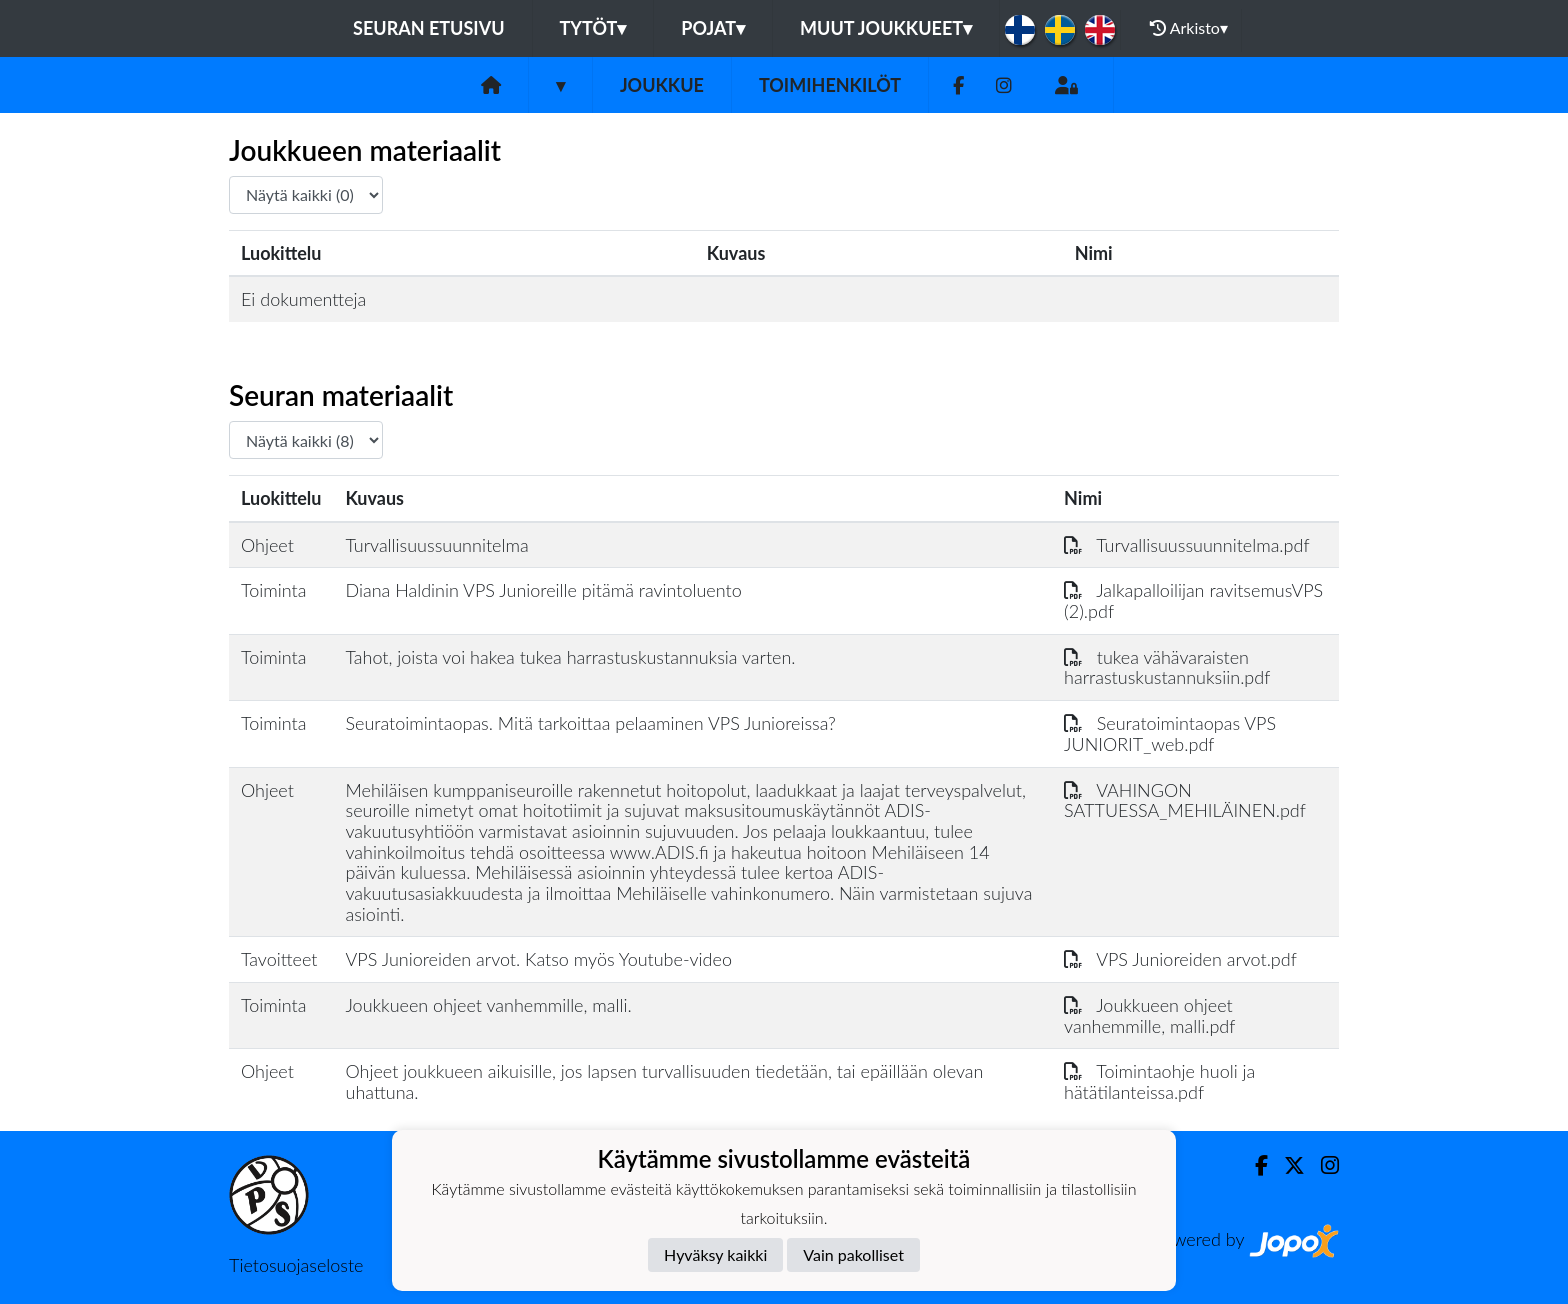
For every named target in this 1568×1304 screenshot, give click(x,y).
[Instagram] (1004, 85)
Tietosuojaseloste (296, 1265)
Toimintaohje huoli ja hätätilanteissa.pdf (1159, 1081)
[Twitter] (1286, 1165)
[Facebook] (958, 85)
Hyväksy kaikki (715, 1254)
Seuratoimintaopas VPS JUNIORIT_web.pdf (1170, 733)
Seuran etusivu (429, 28)
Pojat (713, 28)
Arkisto (1189, 28)
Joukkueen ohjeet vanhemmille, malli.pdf (1149, 1015)
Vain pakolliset (853, 1254)
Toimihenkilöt (830, 85)
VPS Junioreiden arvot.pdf (1180, 959)
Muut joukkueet (886, 28)
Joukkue (662, 85)
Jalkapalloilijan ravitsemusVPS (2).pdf (1193, 600)
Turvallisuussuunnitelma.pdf (1186, 545)
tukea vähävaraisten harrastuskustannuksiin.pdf (1167, 667)
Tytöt (593, 28)
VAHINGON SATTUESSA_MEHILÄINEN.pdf (1185, 800)
